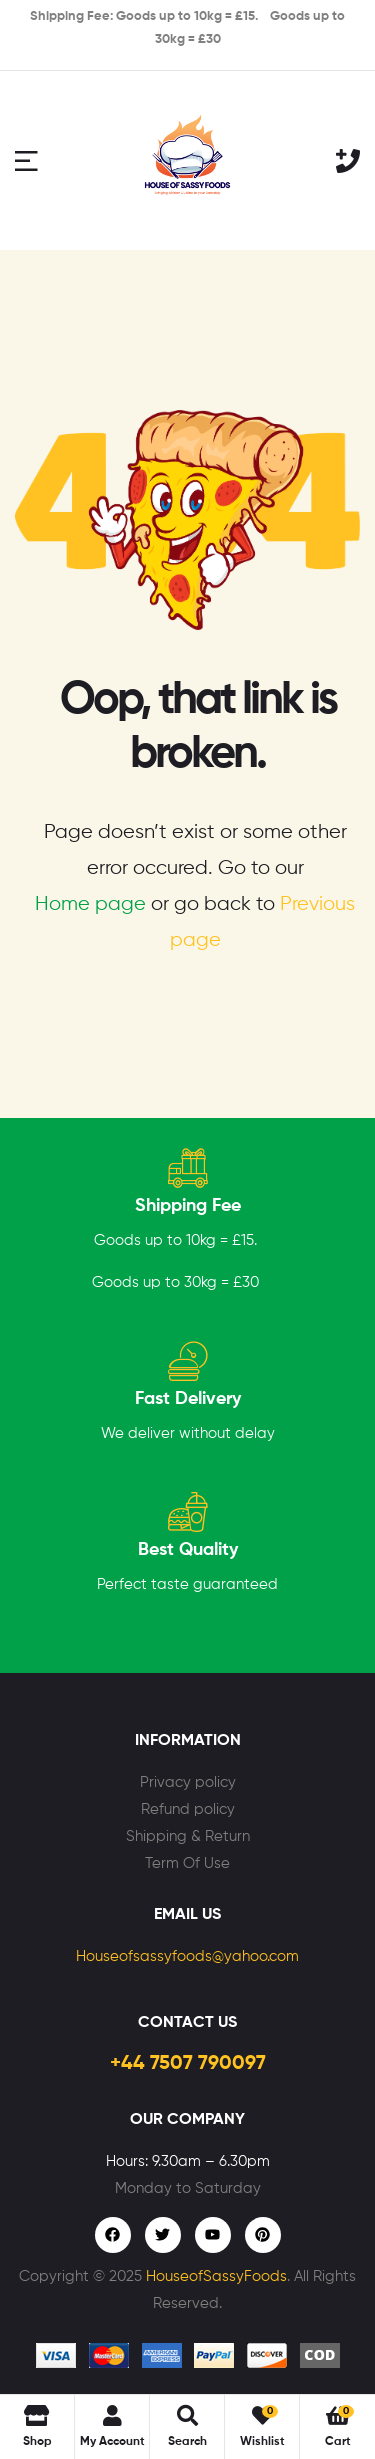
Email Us (187, 1915)
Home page (90, 904)
